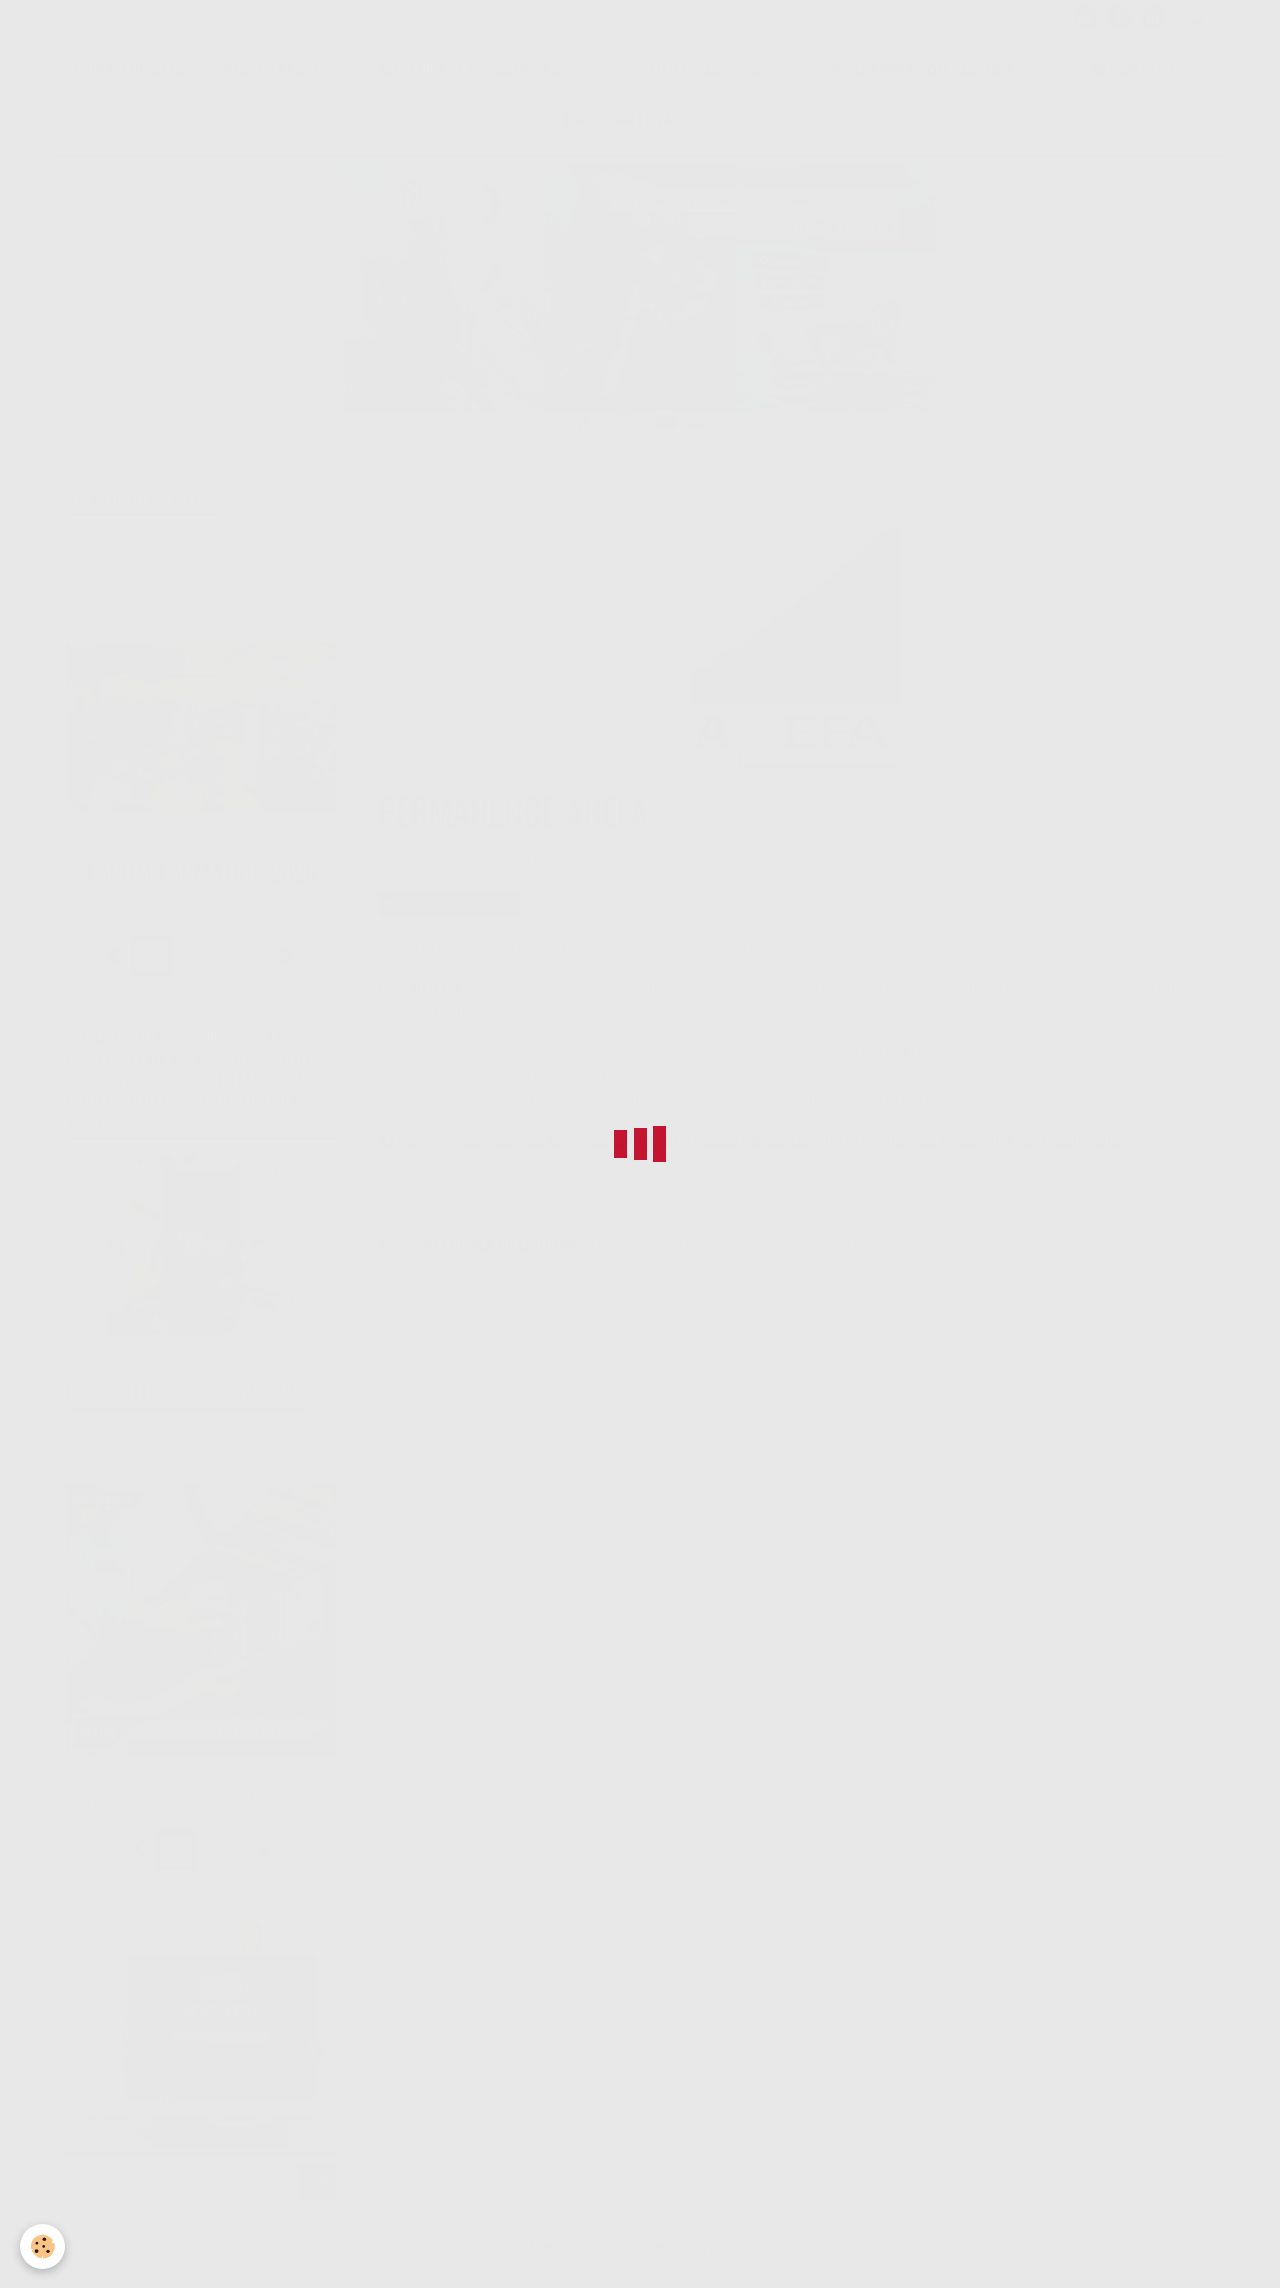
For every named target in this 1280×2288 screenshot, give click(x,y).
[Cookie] (42, 2246)
